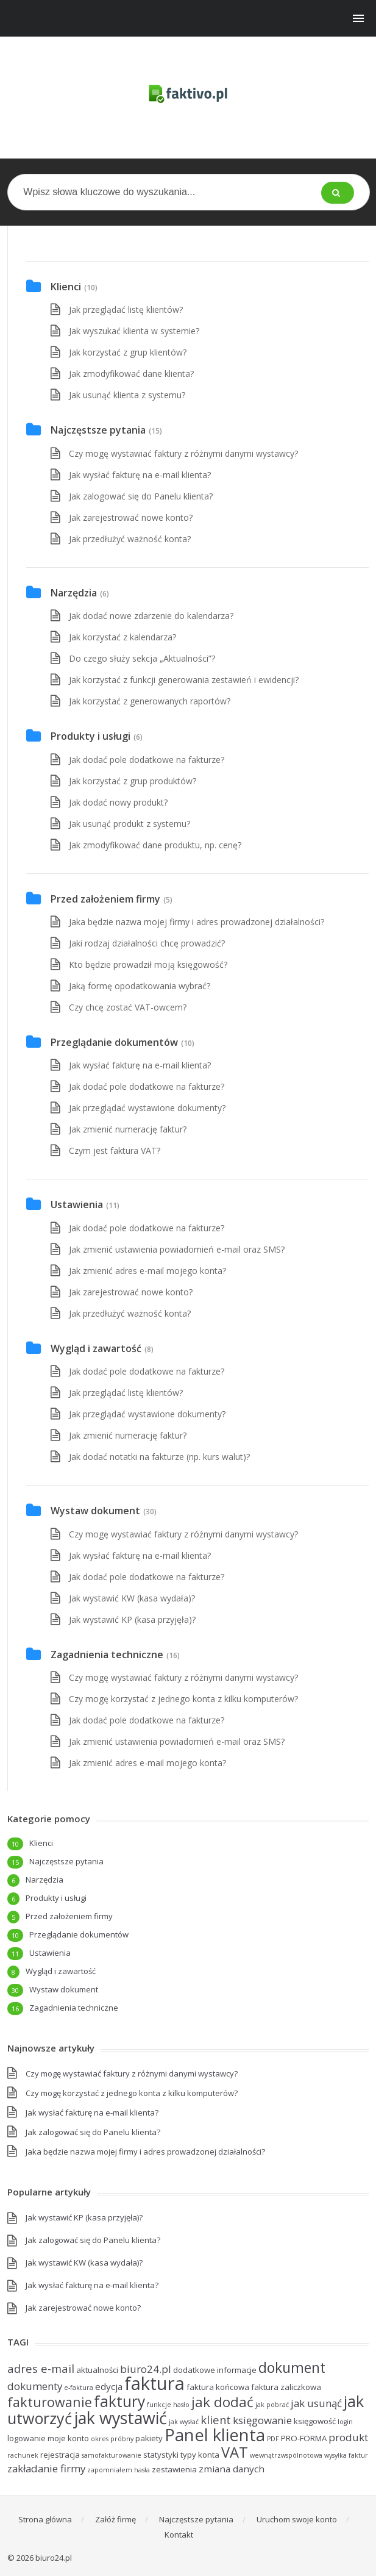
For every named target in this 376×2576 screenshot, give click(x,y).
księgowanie (262, 2420)
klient (215, 2419)
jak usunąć (316, 2403)
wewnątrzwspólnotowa (286, 2455)
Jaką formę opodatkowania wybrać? (139, 986)
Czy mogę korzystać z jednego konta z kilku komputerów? (183, 1699)
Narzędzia (74, 592)
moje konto (68, 2438)
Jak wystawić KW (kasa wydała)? (132, 1598)
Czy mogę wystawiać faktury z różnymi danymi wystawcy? (183, 453)
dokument (291, 2367)
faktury (119, 2401)
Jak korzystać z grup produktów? (132, 781)
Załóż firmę (115, 2519)
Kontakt (179, 2534)
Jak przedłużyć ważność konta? (130, 539)
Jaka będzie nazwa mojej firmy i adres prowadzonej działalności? (196, 922)
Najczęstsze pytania (98, 430)
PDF (273, 2439)
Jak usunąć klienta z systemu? (127, 395)
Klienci (66, 286)
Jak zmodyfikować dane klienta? (131, 373)
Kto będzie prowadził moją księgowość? (148, 964)
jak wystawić (120, 2417)
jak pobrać (272, 2404)
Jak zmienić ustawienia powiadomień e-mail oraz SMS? (177, 1249)
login (345, 2421)
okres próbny (112, 2439)
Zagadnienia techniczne (107, 1654)
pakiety (149, 2438)
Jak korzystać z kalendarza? (122, 637)
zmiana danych (231, 2469)
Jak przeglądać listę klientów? (126, 309)
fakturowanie (49, 2402)
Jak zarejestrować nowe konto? (131, 517)
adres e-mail (40, 2368)
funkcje (159, 2404)
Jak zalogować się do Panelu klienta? (141, 496)
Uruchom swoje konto (297, 2519)
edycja (108, 2386)
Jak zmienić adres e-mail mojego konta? (147, 1270)
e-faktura (78, 2387)
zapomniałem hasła (118, 2470)
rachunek (22, 2455)
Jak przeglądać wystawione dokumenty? (147, 1108)
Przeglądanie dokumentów (114, 1042)
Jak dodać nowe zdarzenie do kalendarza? (151, 615)
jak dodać (222, 2401)
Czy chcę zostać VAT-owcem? (127, 1007)
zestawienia (174, 2469)
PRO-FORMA (304, 2438)
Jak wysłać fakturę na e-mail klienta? (140, 475)
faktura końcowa (217, 2386)
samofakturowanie (111, 2455)
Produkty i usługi (90, 736)
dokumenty (34, 2386)
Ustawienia (77, 1204)
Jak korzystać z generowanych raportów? (149, 701)
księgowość (315, 2421)
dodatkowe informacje (215, 2369)
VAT (234, 2452)
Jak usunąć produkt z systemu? (129, 823)
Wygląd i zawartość (96, 1348)
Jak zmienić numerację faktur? (127, 1129)
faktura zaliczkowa (286, 2386)
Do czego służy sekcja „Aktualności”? (142, 658)
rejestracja (60, 2454)
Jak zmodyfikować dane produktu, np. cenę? (155, 845)
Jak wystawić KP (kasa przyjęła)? (132, 1619)
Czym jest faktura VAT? (114, 1150)
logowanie (26, 2438)
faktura (154, 2383)
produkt (348, 2437)
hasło (181, 2404)
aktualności (97, 2369)
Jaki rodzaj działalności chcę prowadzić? (147, 943)
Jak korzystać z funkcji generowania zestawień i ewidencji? (184, 679)
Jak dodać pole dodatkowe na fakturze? (146, 759)
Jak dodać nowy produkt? (118, 802)
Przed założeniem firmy (105, 899)
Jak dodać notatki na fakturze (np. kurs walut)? (159, 1456)
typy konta (199, 2454)
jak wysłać (184, 2421)
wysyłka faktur (346, 2455)
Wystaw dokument (95, 1510)
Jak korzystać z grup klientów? (127, 352)
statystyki (161, 2454)
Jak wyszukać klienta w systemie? (134, 331)
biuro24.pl (145, 2369)
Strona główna (45, 2519)
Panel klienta (215, 2435)
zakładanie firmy (46, 2468)
